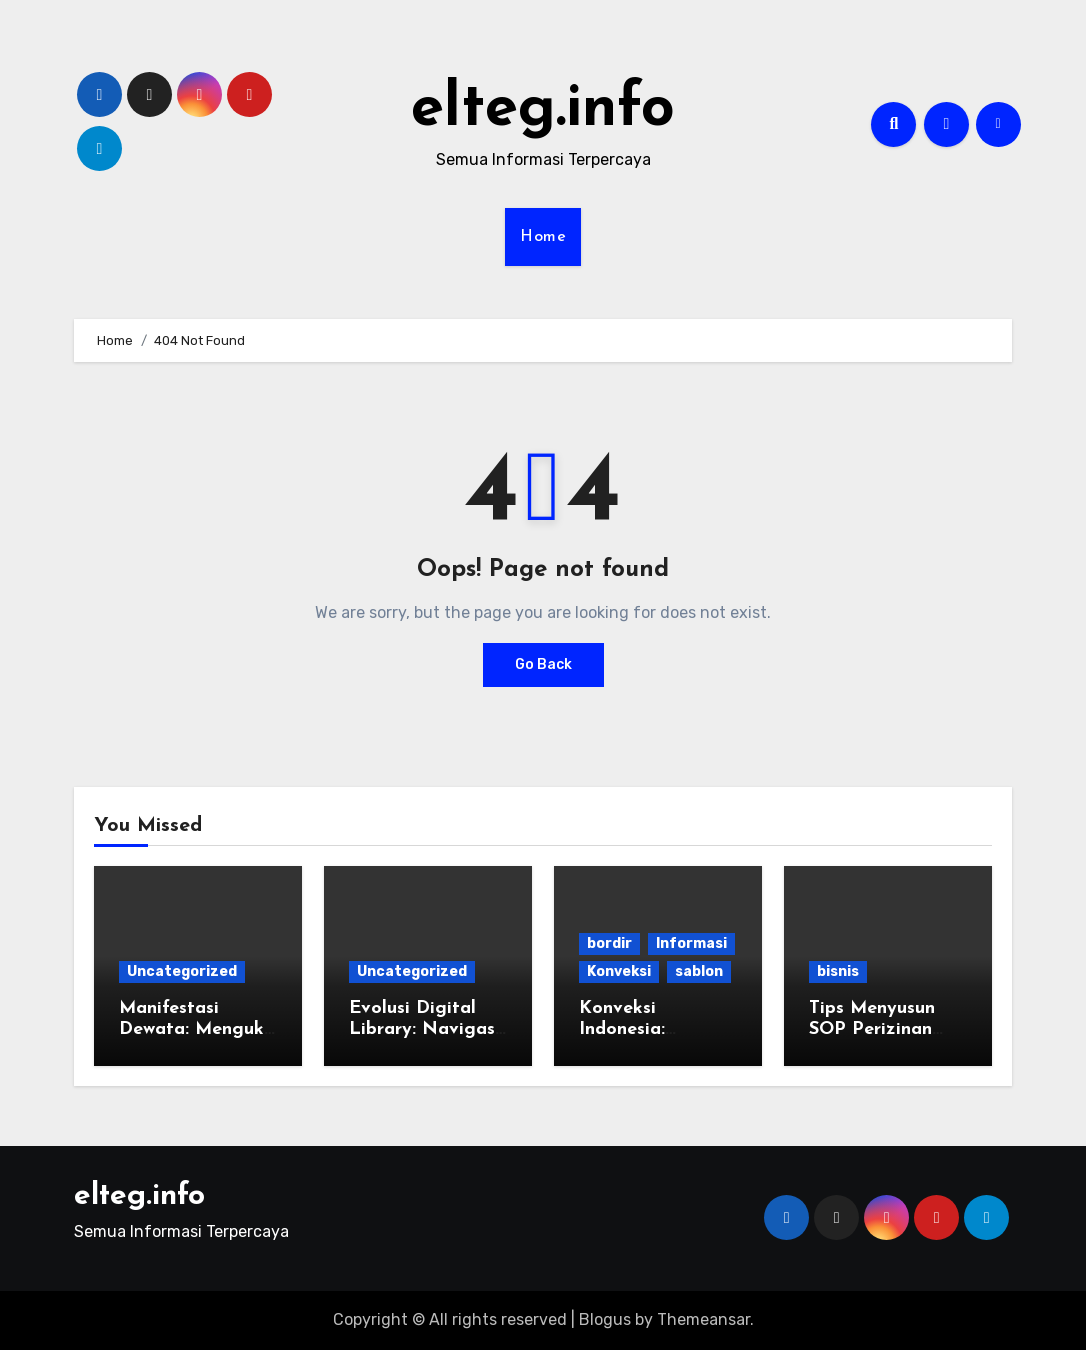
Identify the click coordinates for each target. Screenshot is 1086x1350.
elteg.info (543, 110)
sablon (699, 971)
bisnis (838, 971)
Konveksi (619, 971)
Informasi (691, 943)
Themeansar (703, 1319)
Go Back (543, 664)
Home (543, 237)
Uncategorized (182, 971)
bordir (609, 943)
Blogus (605, 1319)
